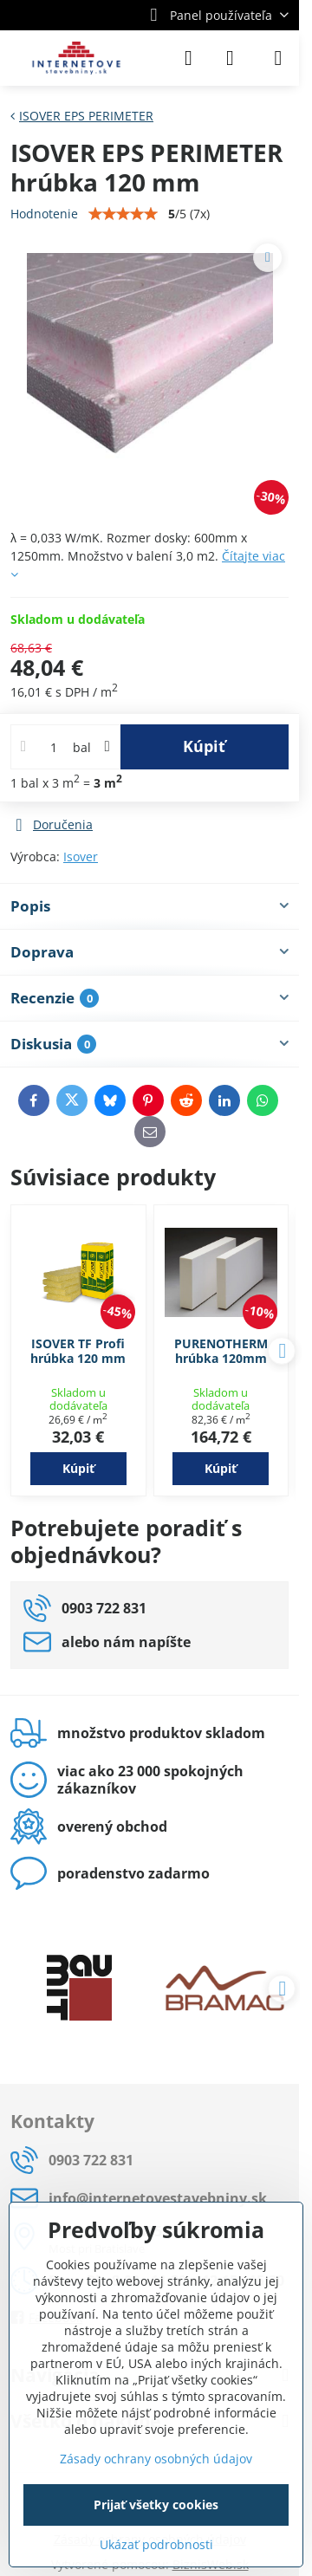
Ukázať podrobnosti (156, 2544)
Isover (80, 856)
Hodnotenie (44, 213)
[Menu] (278, 58)
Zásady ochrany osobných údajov (156, 2458)
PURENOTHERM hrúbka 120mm (221, 1351)
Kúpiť (204, 746)
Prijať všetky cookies (156, 2504)
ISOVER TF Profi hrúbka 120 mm (78, 1351)
